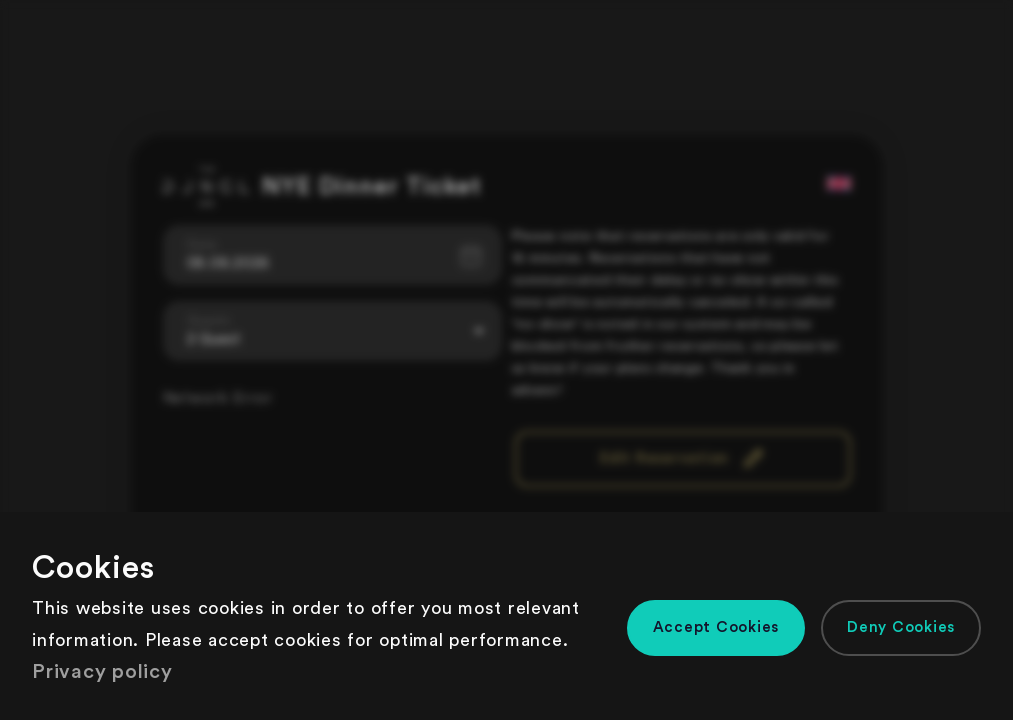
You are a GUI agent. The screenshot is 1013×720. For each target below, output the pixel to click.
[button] (716, 628)
